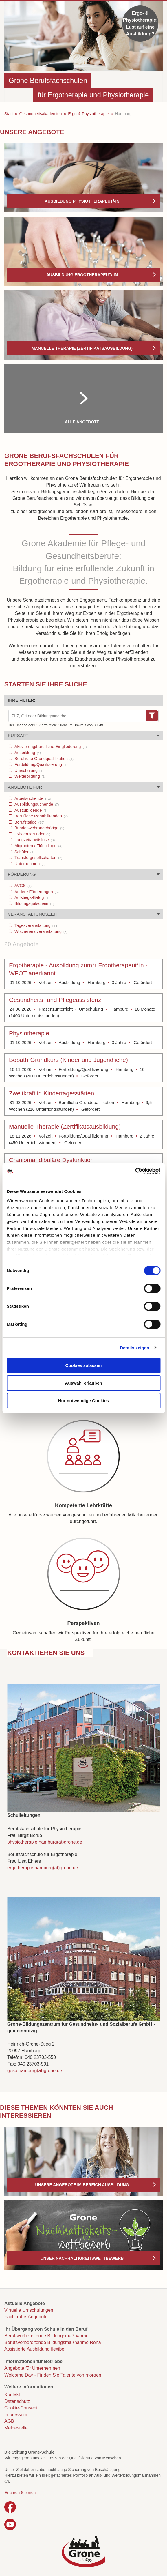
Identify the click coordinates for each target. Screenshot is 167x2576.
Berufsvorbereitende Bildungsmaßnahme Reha (52, 2342)
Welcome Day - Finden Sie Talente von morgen (52, 2375)
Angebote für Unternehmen (32, 2368)
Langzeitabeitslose (34, 839)
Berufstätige (28, 822)
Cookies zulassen (83, 1365)
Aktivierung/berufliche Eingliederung (50, 746)
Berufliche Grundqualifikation (43, 758)
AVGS (22, 885)
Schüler (23, 852)
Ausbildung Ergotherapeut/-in (82, 274)
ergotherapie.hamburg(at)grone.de (42, 1867)
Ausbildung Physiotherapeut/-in (82, 201)
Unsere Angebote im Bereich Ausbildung (82, 2184)
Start (8, 113)
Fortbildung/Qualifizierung (41, 764)
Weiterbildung (29, 776)
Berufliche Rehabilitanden (40, 816)
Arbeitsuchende (32, 798)
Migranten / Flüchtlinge (38, 845)
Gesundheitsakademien (40, 113)
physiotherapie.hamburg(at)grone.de (44, 1842)
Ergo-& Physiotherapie (88, 113)
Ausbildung (27, 752)
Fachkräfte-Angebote (25, 2316)
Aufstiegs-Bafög (31, 897)
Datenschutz (17, 2401)
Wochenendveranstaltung (40, 931)
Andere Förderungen (36, 891)
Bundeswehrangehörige (38, 828)
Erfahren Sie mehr (20, 2492)
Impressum (15, 2414)
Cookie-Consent (21, 2407)
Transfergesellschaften (37, 857)
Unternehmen (29, 863)
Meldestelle (16, 2427)
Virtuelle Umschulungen (28, 2310)
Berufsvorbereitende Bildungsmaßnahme (46, 2335)
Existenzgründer (31, 834)
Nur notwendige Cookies (83, 1400)
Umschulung (28, 770)
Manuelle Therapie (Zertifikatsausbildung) (82, 348)
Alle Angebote (82, 422)
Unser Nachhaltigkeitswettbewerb (82, 2258)
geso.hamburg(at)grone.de (34, 2070)
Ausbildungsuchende (36, 804)
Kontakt (12, 2394)
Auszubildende (30, 810)
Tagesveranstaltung (35, 925)
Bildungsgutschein (33, 903)
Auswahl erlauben (83, 1382)
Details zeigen (134, 1347)
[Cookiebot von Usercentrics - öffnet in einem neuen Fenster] (135, 1171)
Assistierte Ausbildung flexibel (34, 2349)
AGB (9, 2421)
